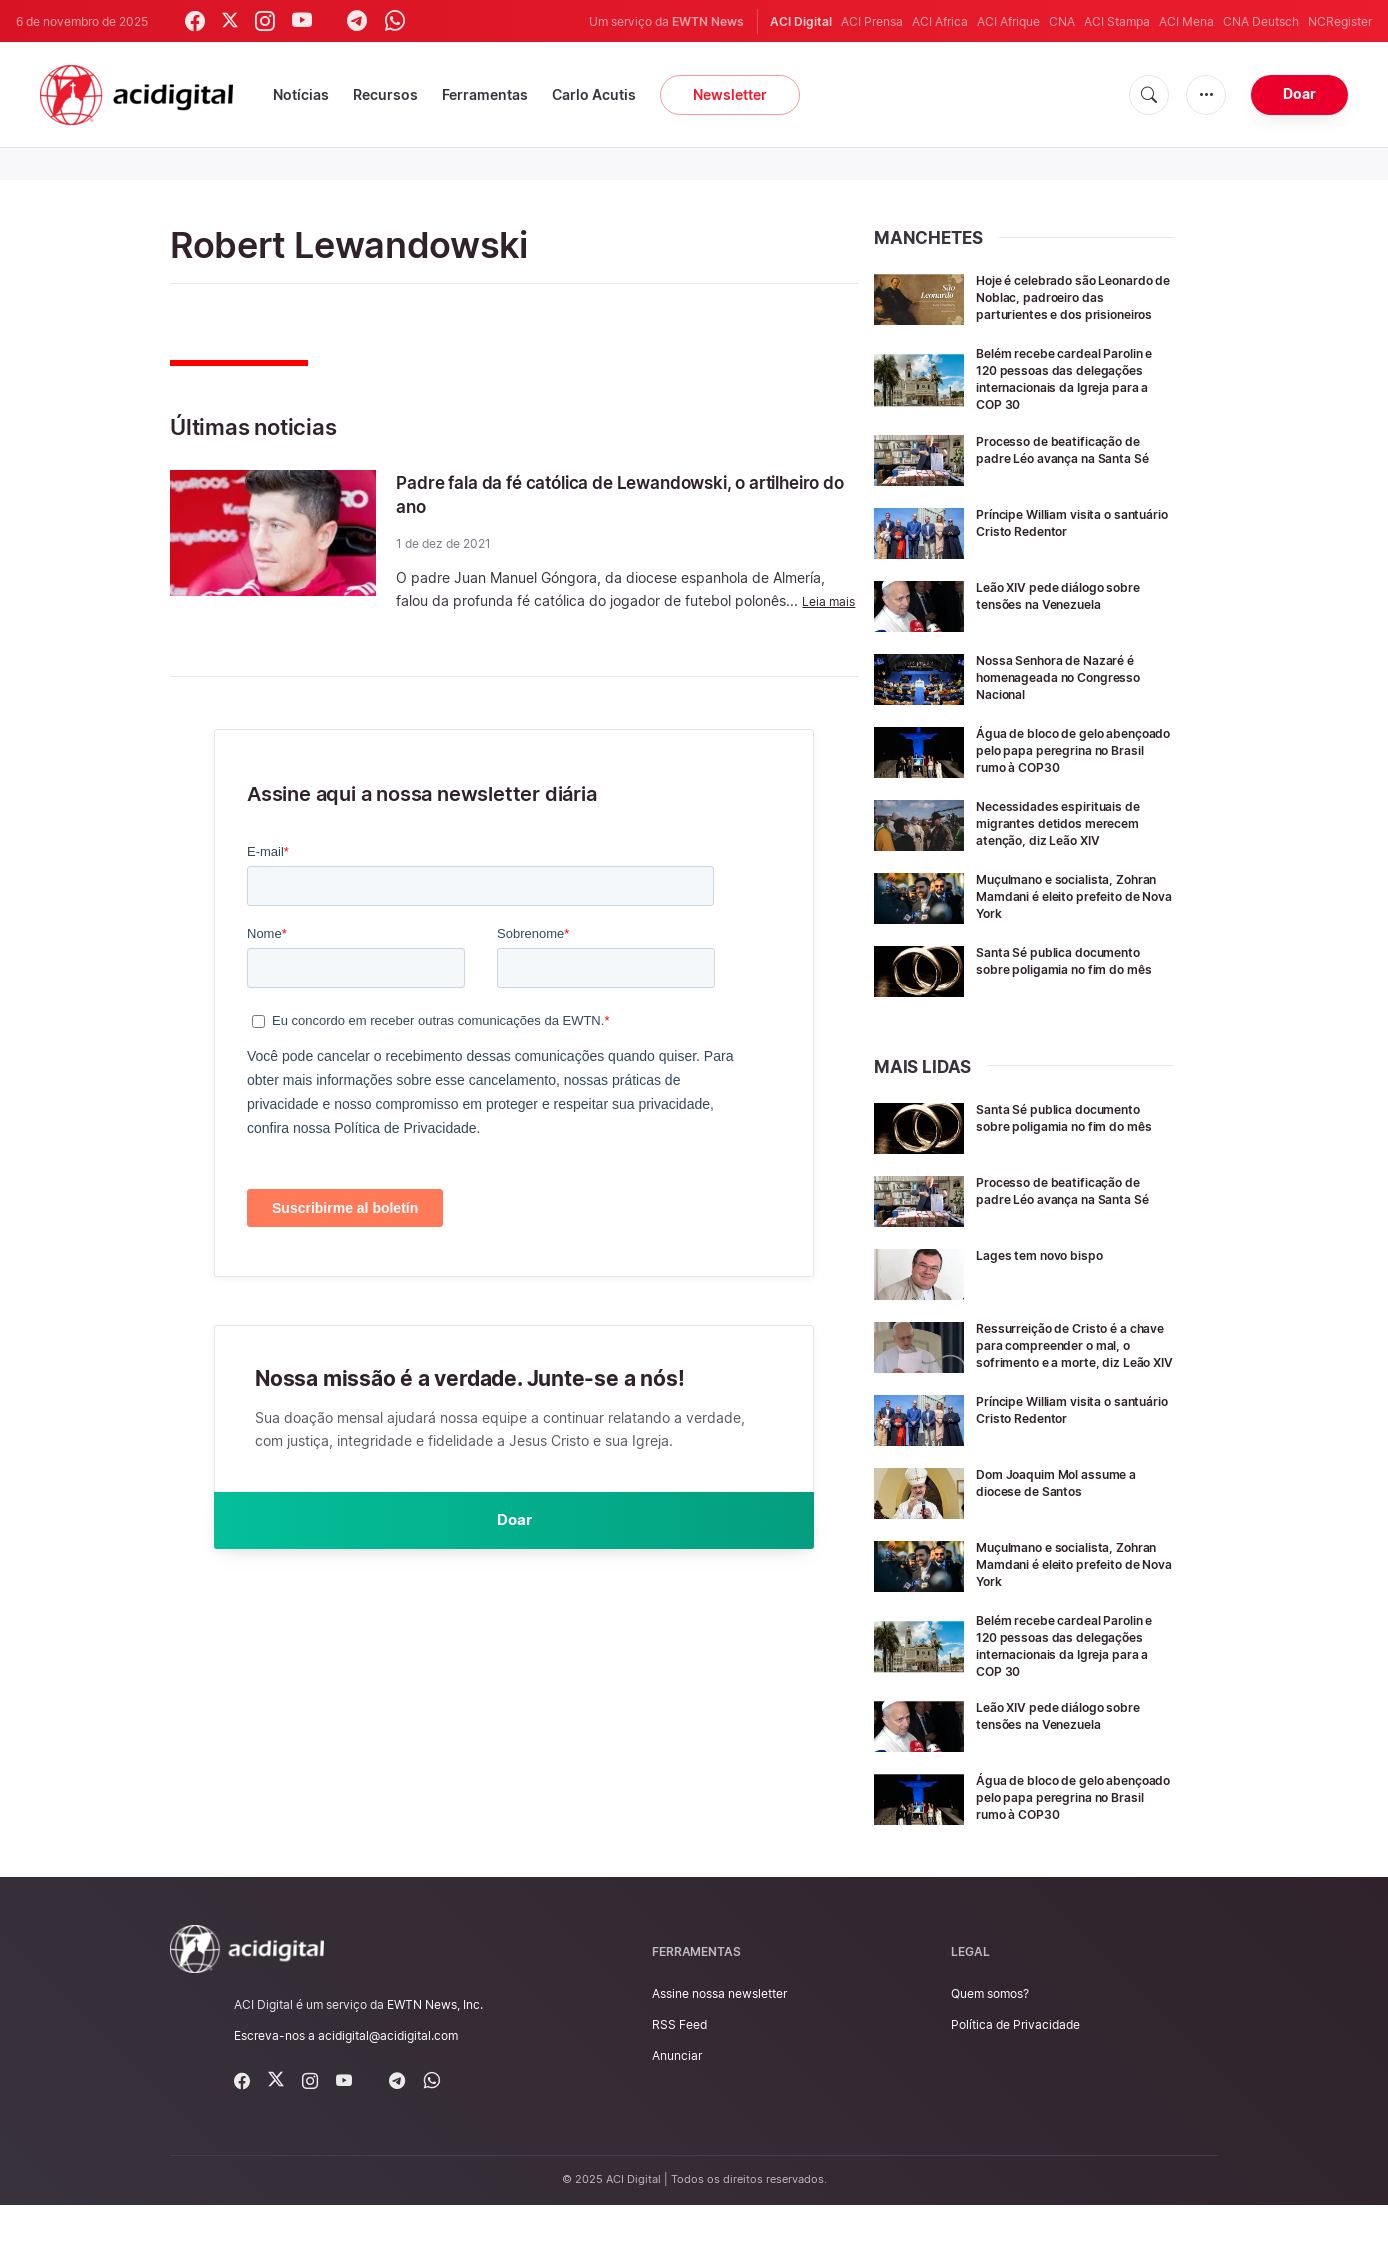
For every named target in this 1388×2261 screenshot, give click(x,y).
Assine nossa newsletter (719, 2049)
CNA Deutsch (1261, 21)
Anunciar (677, 2111)
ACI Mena (1186, 21)
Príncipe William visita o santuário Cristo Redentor (1063, 536)
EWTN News (708, 21)
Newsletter (730, 94)
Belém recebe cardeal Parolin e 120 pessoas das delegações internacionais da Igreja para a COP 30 (1074, 392)
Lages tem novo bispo (1049, 1282)
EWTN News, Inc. (435, 2060)
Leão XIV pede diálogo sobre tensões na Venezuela (1071, 609)
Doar (1299, 93)
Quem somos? (990, 2049)
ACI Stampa (1117, 21)
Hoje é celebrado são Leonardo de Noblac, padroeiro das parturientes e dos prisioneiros (1071, 304)
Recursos (385, 94)
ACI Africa (940, 21)
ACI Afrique (1008, 21)
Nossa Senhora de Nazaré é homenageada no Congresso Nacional (1073, 690)
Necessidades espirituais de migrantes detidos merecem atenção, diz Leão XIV (1070, 850)
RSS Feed (679, 2080)
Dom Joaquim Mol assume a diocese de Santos (1070, 1524)
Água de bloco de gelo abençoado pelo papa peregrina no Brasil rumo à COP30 (1064, 771)
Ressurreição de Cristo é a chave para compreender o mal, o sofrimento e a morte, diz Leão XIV (1069, 1380)
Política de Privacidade (1015, 2080)
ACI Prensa (872, 21)
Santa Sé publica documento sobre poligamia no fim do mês (1071, 996)
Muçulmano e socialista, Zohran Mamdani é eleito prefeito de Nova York (1059, 923)
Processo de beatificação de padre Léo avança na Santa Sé (1070, 471)
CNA (1062, 21)
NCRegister (1340, 21)
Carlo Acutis (594, 94)
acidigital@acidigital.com (388, 2091)
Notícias (301, 94)
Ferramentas (485, 94)
